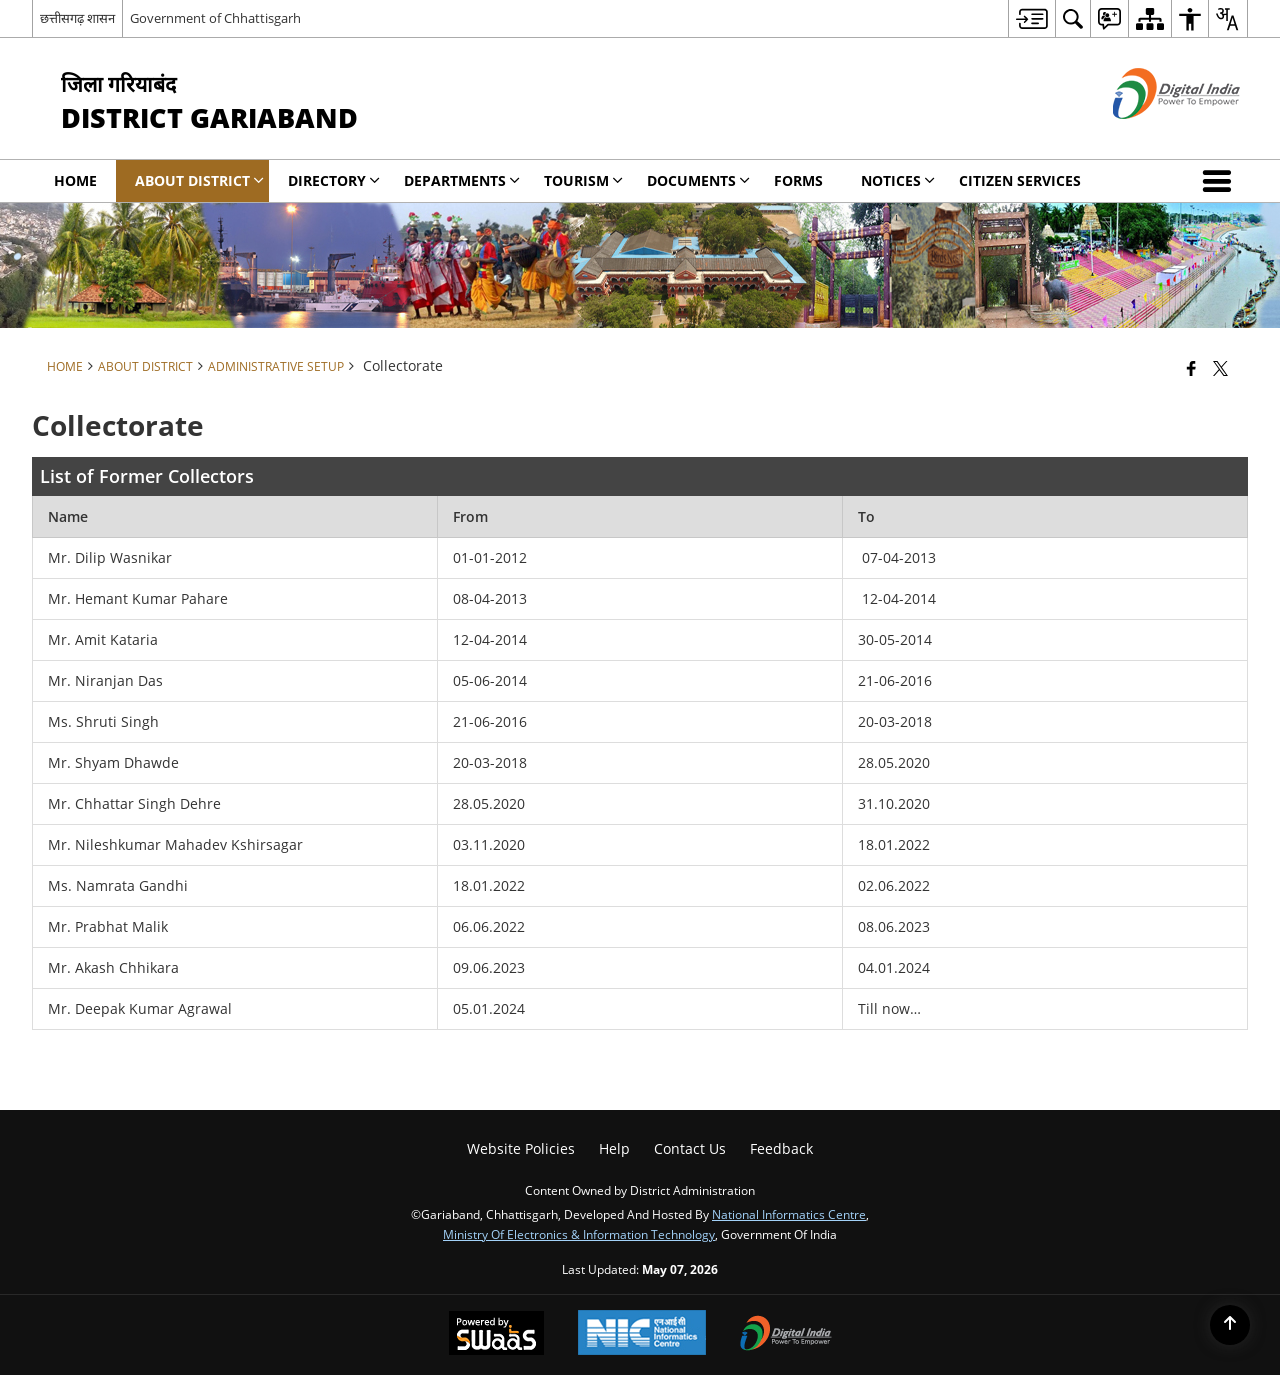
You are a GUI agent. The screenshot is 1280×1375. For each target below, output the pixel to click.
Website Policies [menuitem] (521, 1148)
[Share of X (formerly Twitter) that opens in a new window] (1220, 368)
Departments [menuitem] (462, 180)
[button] (1221, 181)
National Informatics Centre (789, 1214)
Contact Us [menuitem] (690, 1148)
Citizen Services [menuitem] (1020, 180)
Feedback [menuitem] (781, 1148)
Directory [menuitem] (334, 180)
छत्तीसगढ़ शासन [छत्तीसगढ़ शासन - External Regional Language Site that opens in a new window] (77, 18)
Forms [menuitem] (798, 180)
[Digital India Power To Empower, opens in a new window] (786, 1335)
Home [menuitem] (75, 180)
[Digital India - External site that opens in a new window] (1151, 135)
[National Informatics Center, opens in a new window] (642, 1334)
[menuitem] (1031, 18)
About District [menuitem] (199, 180)
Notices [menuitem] (898, 180)
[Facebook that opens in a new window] (1191, 368)
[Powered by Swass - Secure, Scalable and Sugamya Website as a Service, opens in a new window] (496, 1335)
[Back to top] (1230, 1325)
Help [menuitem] (614, 1148)
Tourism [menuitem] (583, 180)
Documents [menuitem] (698, 180)
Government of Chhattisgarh (215, 18)
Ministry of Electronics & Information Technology (579, 1234)
